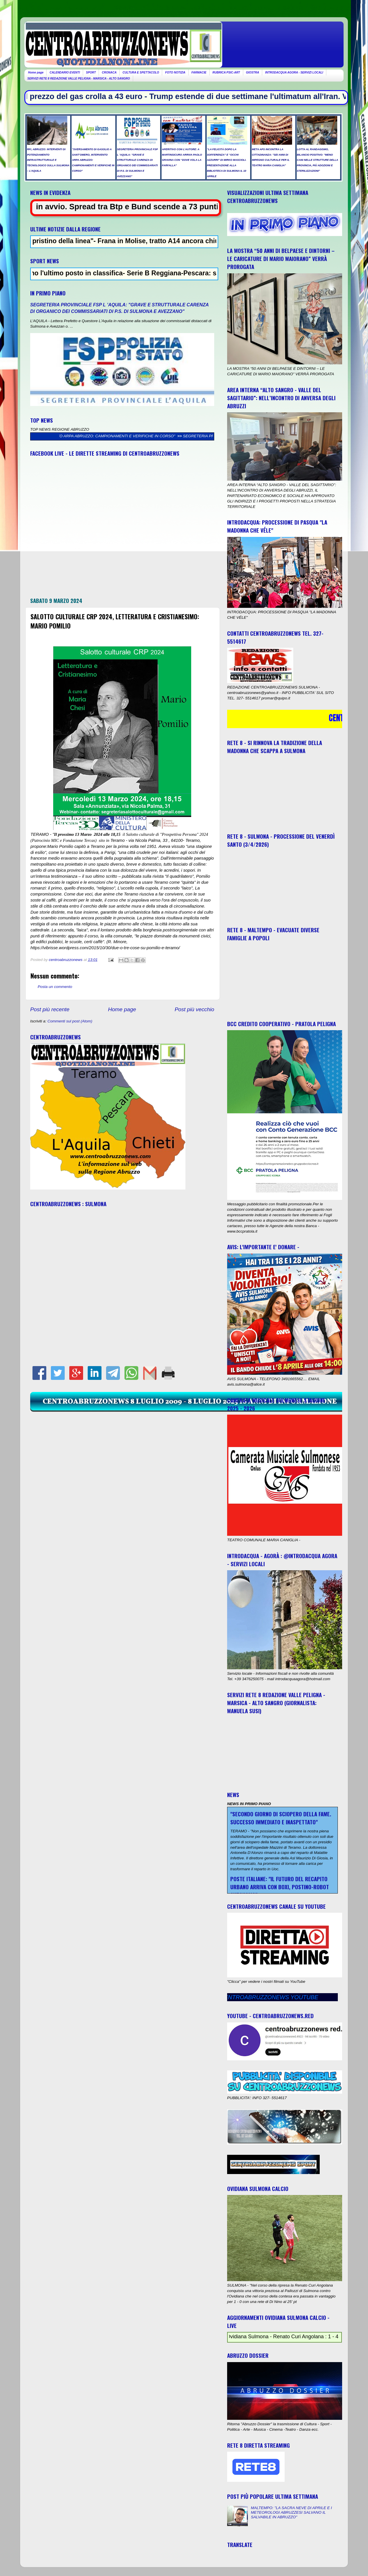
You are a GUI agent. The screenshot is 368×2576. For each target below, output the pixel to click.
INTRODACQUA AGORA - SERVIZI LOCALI (294, 72)
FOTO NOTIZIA (175, 72)
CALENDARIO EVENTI (64, 72)
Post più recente (50, 1009)
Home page (36, 72)
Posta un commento (55, 987)
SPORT (91, 72)
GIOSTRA (252, 72)
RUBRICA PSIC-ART (226, 72)
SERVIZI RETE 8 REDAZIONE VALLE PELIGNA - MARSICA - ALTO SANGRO (78, 78)
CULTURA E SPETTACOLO (140, 72)
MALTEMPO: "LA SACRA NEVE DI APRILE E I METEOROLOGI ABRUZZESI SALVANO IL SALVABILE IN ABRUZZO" (291, 2512)
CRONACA (109, 72)
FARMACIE (198, 72)
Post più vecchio (194, 1009)
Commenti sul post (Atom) (69, 1021)
